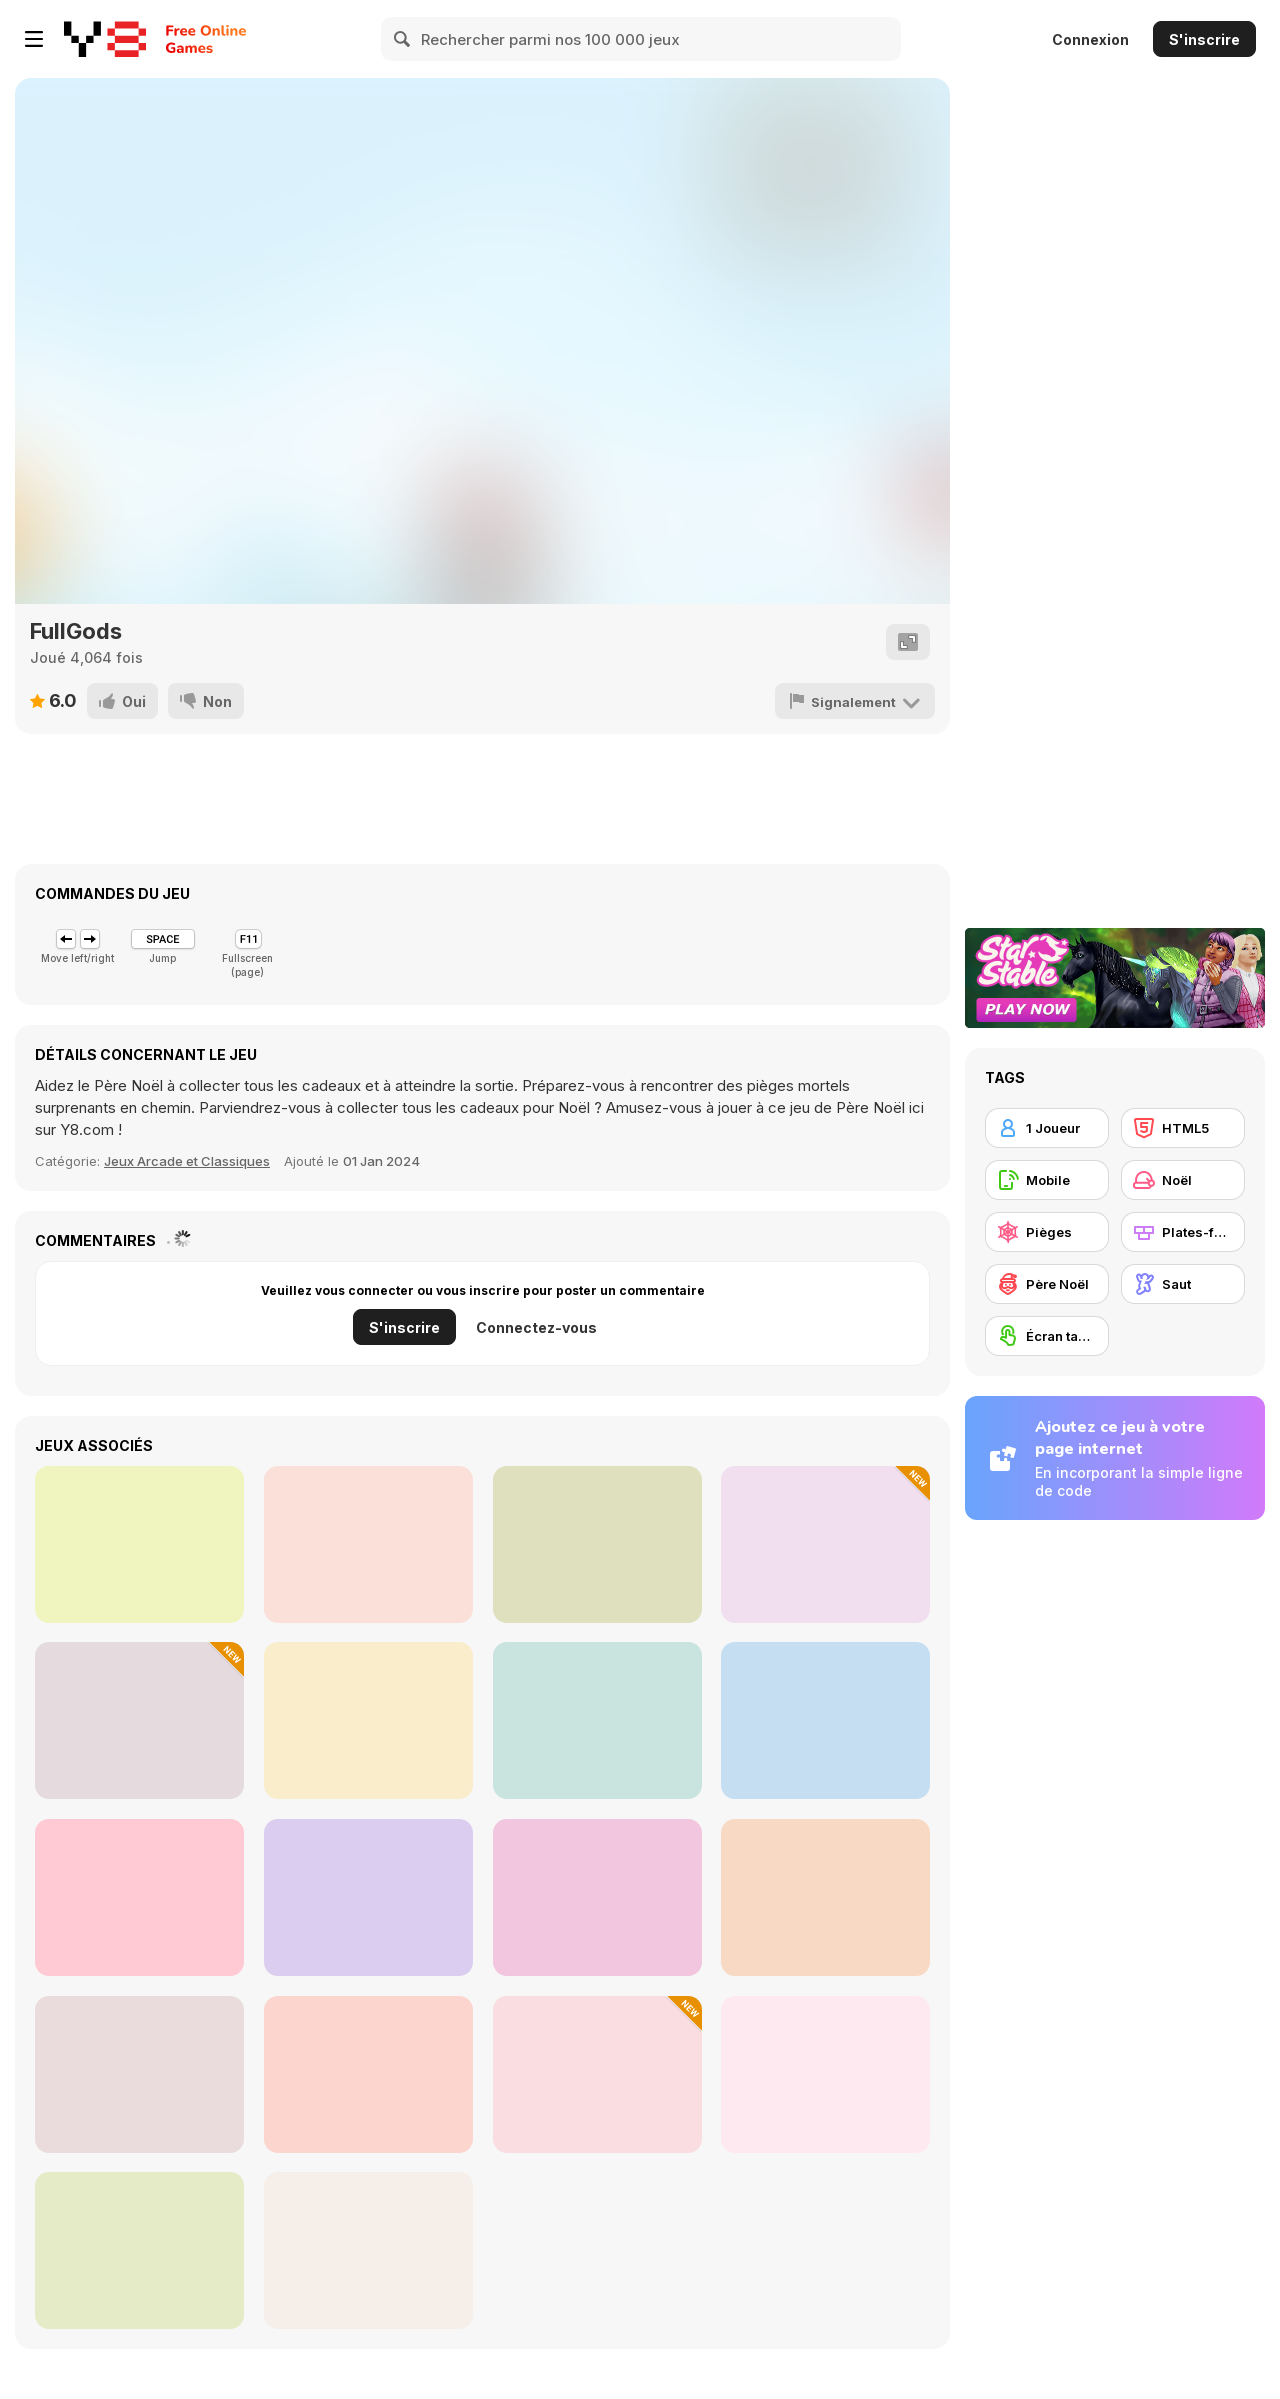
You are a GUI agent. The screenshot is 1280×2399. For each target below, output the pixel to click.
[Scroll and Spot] (825, 2074)
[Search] (403, 39)
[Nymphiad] (139, 2250)
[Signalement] (855, 701)
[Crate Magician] (597, 2074)
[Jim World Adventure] (139, 2074)
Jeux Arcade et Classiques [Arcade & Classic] (187, 1161)
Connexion (1090, 39)
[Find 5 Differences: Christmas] (597, 1544)
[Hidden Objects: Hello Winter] (368, 1720)
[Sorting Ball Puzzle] (368, 2074)
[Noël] (1183, 1180)
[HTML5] (1183, 1128)
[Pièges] (1047, 1232)
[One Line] (139, 1720)
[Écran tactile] (1047, 1336)
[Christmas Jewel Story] (139, 1544)
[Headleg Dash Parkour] (368, 1544)
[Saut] (1183, 1284)
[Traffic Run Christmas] (825, 1897)
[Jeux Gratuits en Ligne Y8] (105, 39)
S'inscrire (1204, 39)
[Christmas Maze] (368, 1897)
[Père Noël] (1047, 1284)
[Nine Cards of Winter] (825, 1544)
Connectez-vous (536, 1327)
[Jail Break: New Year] (368, 2250)
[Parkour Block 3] (597, 1720)
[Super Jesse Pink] (597, 1897)
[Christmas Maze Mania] (825, 1720)
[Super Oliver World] (139, 1897)
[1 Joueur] (1047, 1128)
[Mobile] (1047, 1180)
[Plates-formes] (1183, 1232)
